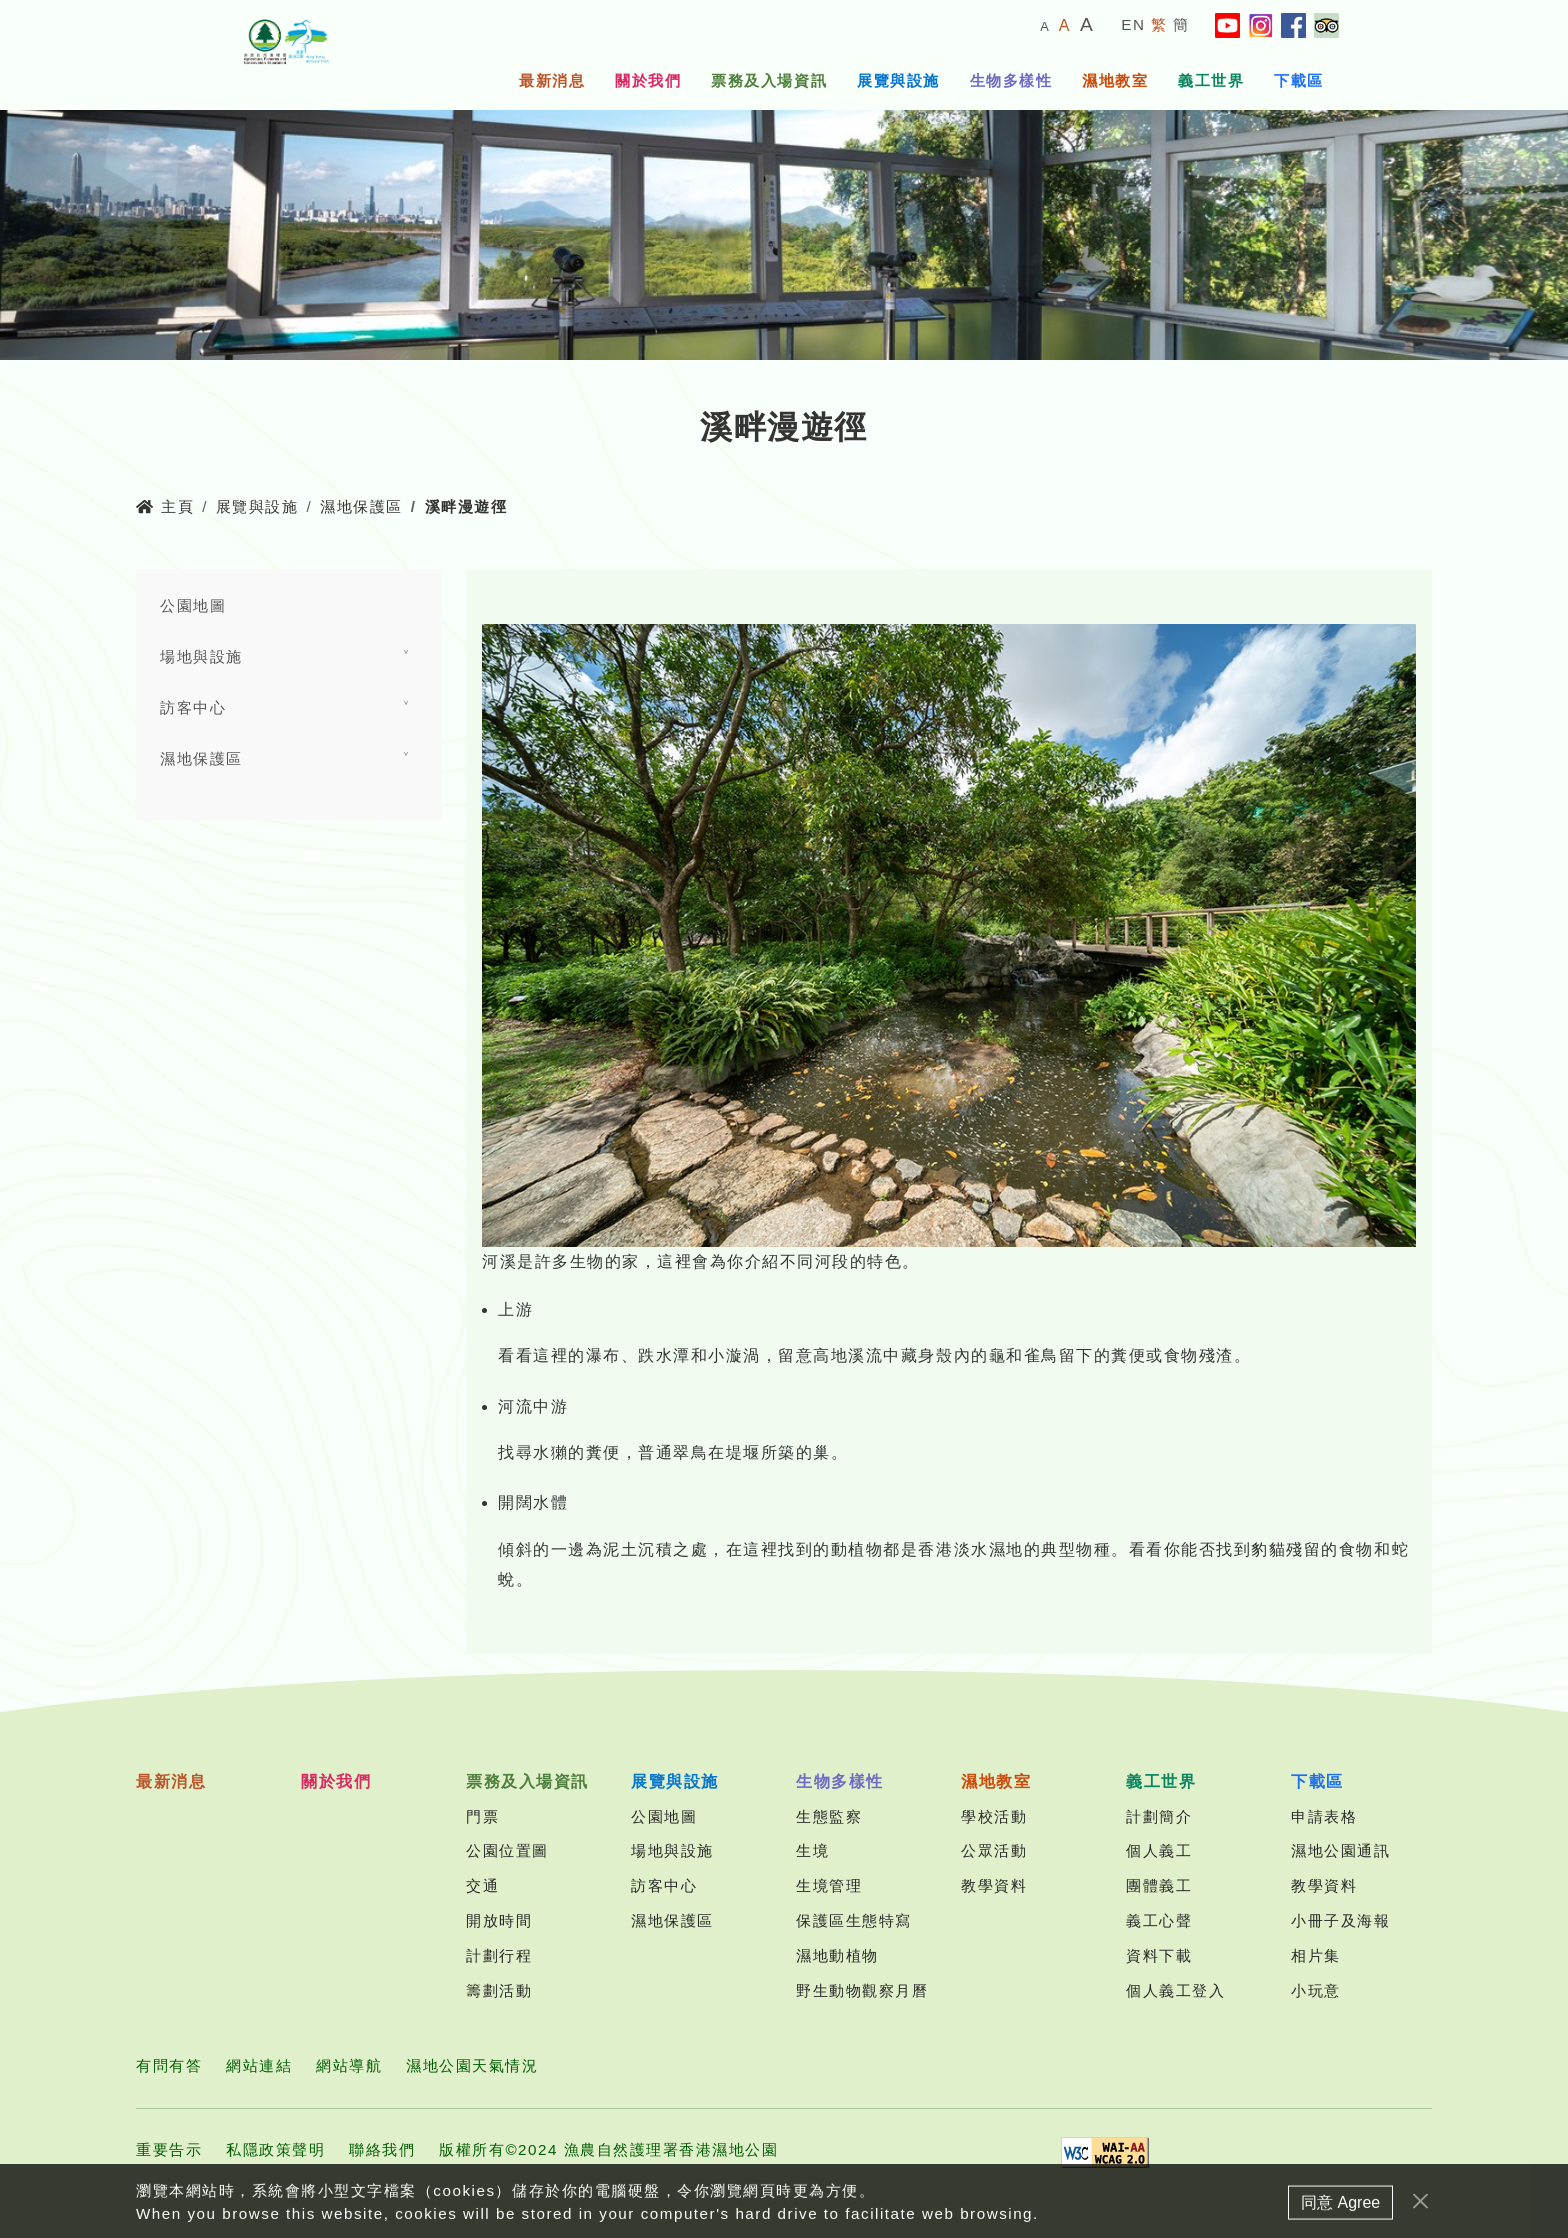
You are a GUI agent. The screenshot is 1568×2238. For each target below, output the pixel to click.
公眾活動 (994, 1850)
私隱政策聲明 (275, 2149)
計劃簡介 (1159, 1816)
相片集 (1316, 1955)
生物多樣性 (1011, 80)
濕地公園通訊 (1340, 1850)
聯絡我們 (382, 2149)
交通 (482, 1885)
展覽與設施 (898, 80)
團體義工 (1159, 1885)
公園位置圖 (507, 1850)
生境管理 (829, 1885)
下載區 (1299, 80)
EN (1133, 24)
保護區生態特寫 (854, 1920)
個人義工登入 (1175, 1990)
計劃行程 (499, 1955)
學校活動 (994, 1816)
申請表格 (1324, 1816)
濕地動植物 (837, 1955)
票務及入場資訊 (769, 80)
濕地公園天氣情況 (472, 2065)
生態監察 (829, 1816)
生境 (812, 1850)
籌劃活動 (499, 1990)
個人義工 (1159, 1850)
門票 (482, 1816)
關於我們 (648, 80)
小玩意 (1316, 1990)
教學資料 (994, 1885)
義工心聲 (1159, 1920)
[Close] (1420, 2223)
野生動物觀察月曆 (862, 1990)
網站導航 (349, 2065)
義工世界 (1211, 80)
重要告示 (169, 2149)
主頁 (165, 506)
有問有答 (169, 2065)
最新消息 (552, 80)
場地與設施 (201, 656)
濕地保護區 (361, 506)
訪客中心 (193, 707)
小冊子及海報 (1340, 1920)
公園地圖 (193, 605)
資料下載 (1159, 1955)
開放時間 (499, 1920)
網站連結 (259, 2065)
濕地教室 (1115, 80)
